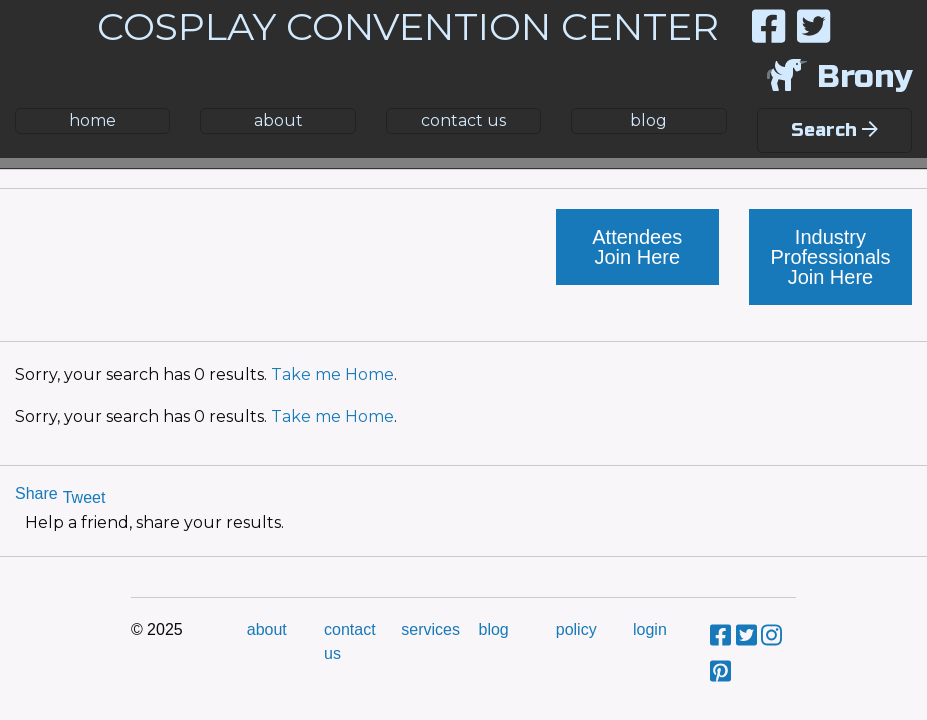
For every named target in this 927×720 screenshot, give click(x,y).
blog (648, 120)
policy (576, 629)
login (650, 629)
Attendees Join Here (637, 247)
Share (36, 493)
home (92, 120)
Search (834, 130)
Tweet (84, 497)
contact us (463, 120)
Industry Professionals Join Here (830, 257)
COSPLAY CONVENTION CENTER (408, 26)
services (430, 629)
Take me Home (332, 374)
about (278, 120)
